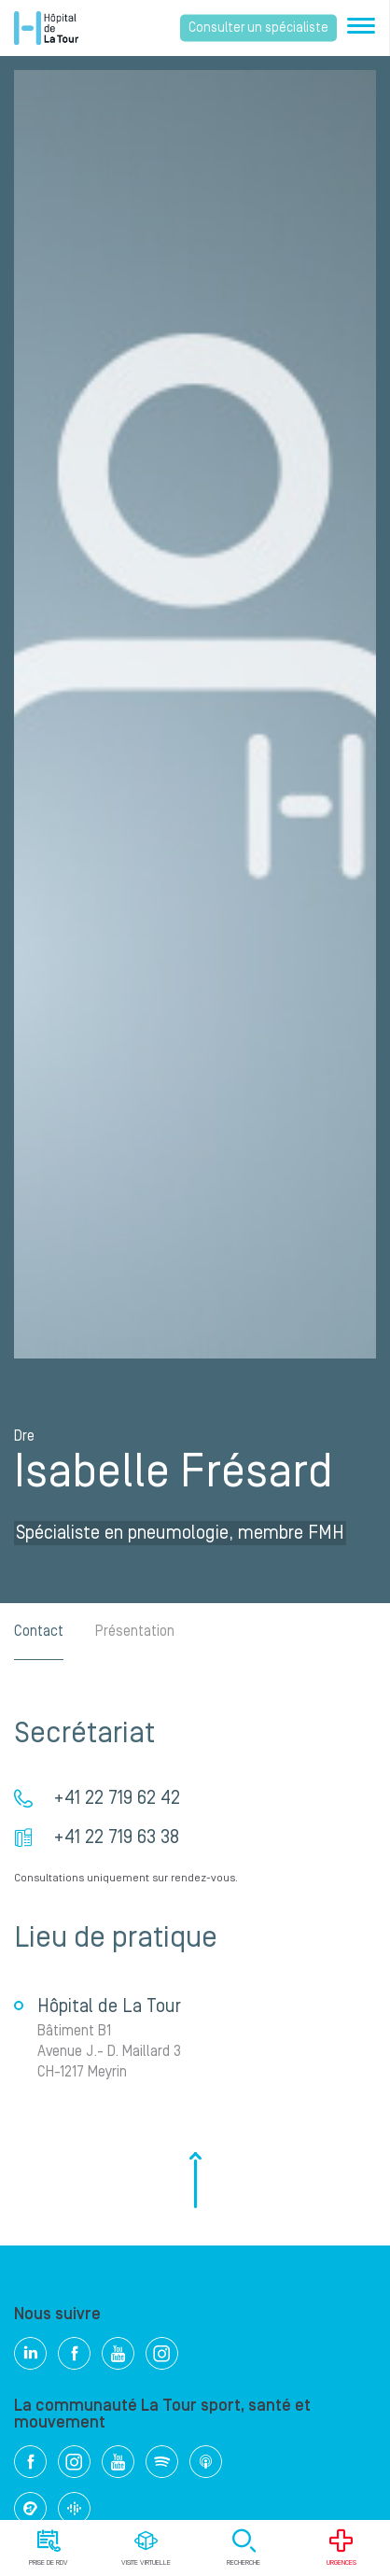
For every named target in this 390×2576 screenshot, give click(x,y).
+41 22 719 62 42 (116, 1798)
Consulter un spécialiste (258, 28)
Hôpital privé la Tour (46, 28)
